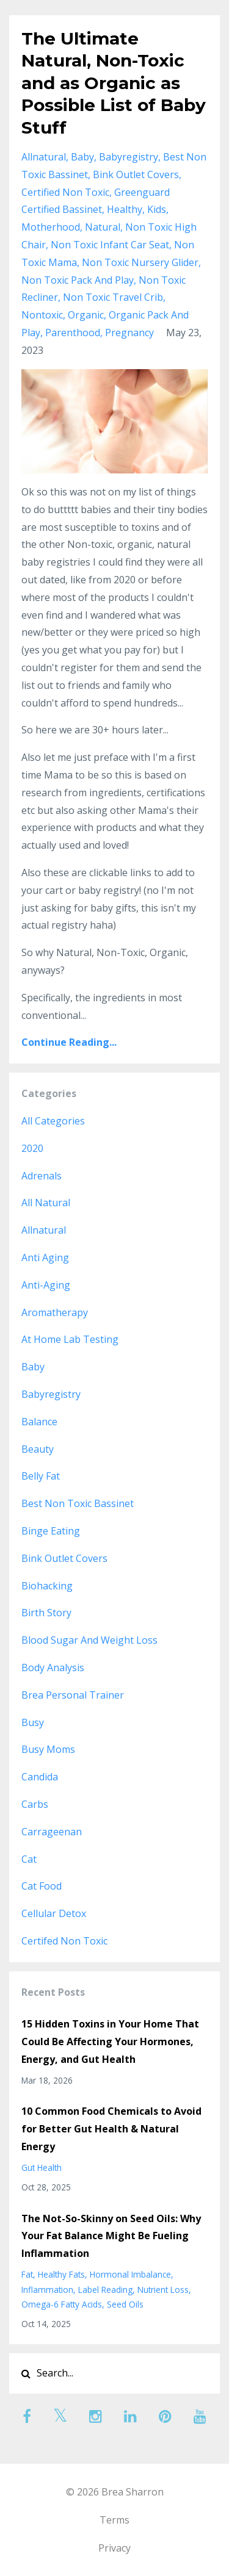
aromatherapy (54, 1312)
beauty (37, 1449)
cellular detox (53, 1913)
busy (32, 1722)
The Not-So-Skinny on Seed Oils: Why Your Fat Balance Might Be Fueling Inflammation (111, 2236)
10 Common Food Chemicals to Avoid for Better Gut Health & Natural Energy (111, 2128)
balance (39, 1421)
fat (27, 2274)
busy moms (48, 1749)
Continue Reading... (69, 1042)
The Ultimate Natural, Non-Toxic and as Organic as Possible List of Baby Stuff (113, 83)
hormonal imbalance (130, 2274)
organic (86, 315)
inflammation (47, 2289)
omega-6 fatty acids (61, 2304)
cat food (41, 1886)
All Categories (53, 1121)
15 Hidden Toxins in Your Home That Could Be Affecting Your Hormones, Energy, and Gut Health (110, 2041)
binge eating (50, 1531)
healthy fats (61, 2274)
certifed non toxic (64, 1941)
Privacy (114, 2548)
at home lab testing (69, 1339)
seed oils (125, 2304)
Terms (114, 2520)
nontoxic (42, 315)
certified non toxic (65, 192)
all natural (45, 1202)
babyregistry (128, 157)
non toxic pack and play (77, 280)
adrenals (41, 1175)
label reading (105, 2289)
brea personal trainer (72, 1695)
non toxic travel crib (113, 297)
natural (102, 227)
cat (29, 1859)
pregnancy (129, 332)
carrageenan (51, 1831)
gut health (41, 2167)
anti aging (45, 1257)
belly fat (40, 1476)
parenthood (72, 332)
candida (39, 1776)
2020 (32, 1148)
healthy (124, 209)
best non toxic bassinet (77, 1503)
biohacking (47, 1585)
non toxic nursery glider (140, 262)
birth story (46, 1612)
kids (156, 209)
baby (82, 157)
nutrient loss (163, 2289)
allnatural (43, 157)
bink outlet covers (136, 174)
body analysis (52, 1667)
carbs (34, 1804)
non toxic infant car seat (110, 244)
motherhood (50, 227)
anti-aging (45, 1285)
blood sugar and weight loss (89, 1640)
